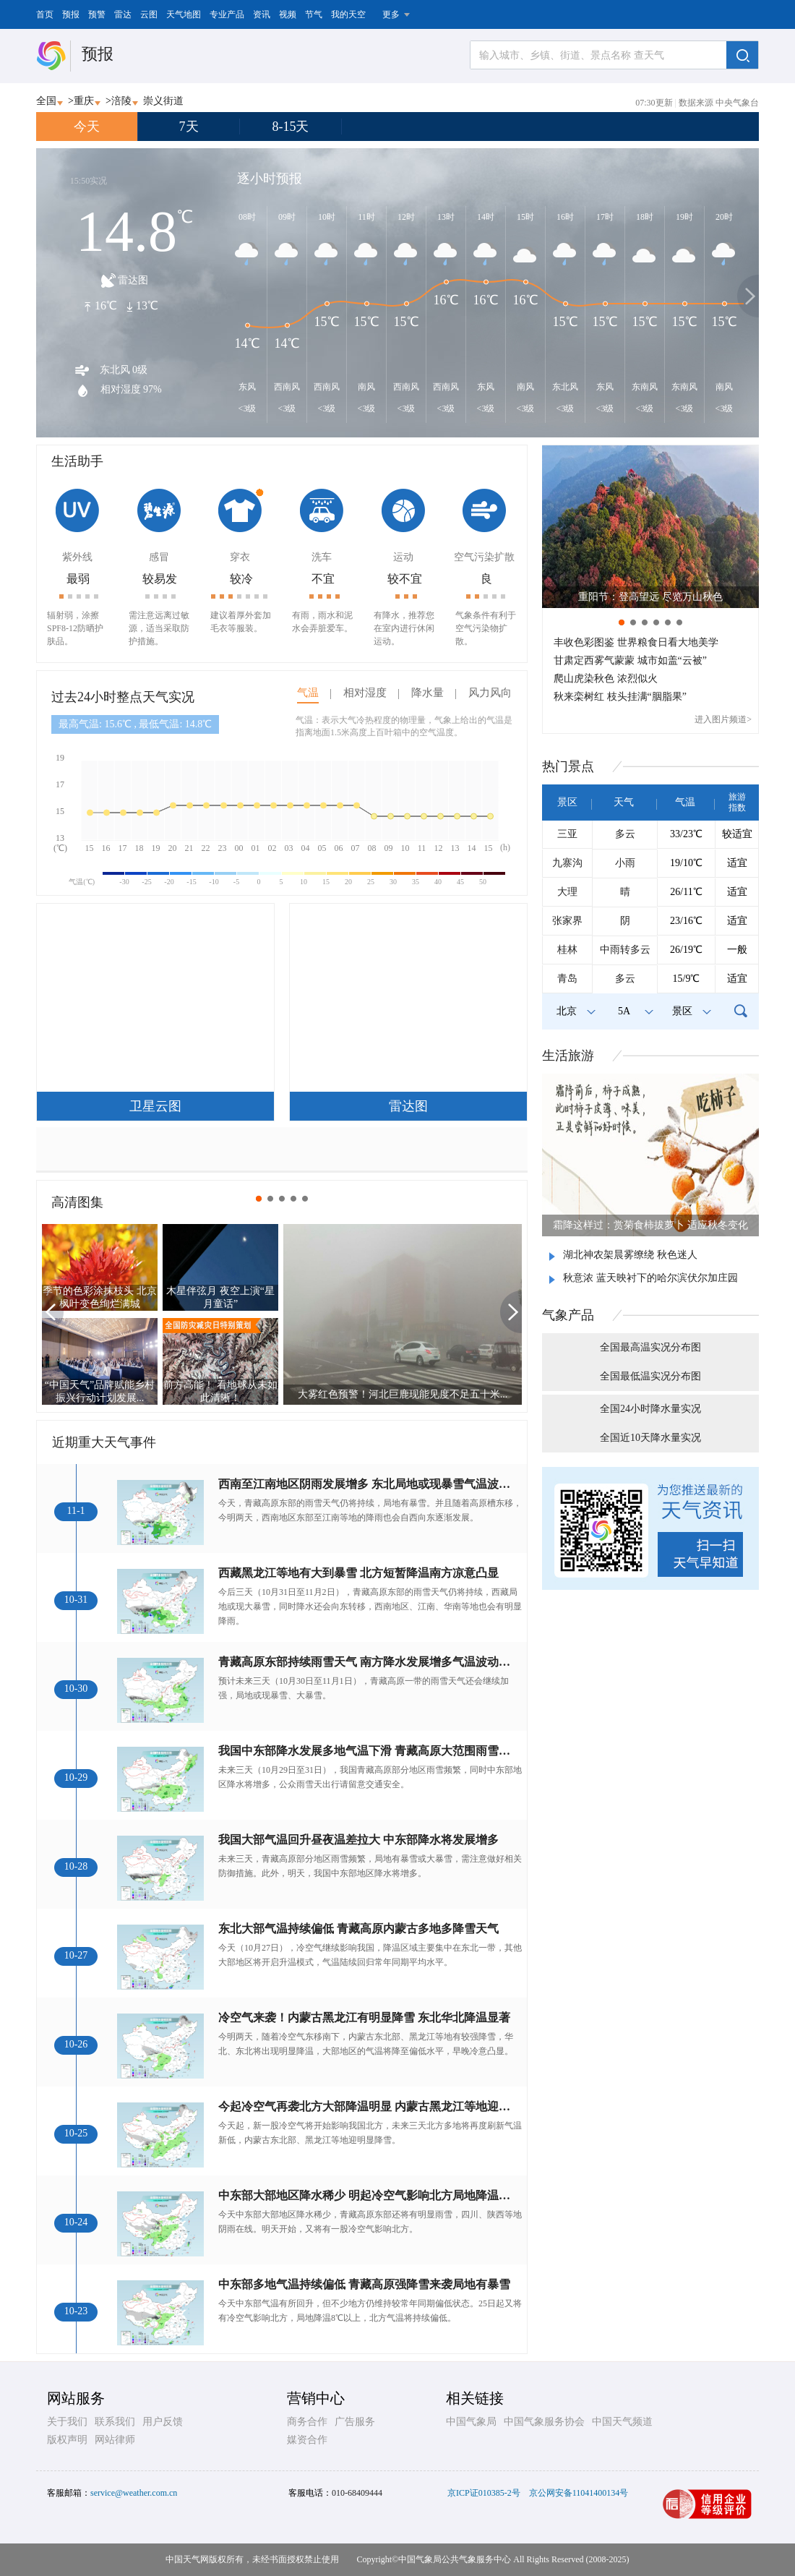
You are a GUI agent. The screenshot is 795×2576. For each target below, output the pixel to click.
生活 (568, 1055)
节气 (313, 14)
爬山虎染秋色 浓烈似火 (606, 678)
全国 (46, 100)
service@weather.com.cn (133, 2493)
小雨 (625, 862)
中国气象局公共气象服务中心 (454, 2559)
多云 (625, 834)
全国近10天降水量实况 (650, 1437)
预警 (97, 14)
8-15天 (290, 126)
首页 (44, 14)
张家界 (567, 920)
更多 (391, 14)
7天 (189, 126)
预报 (71, 14)
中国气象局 (471, 2421)
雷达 (123, 14)
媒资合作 (307, 2439)
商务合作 (307, 2421)
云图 (149, 14)
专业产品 (227, 14)
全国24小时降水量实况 (650, 1408)
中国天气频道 (622, 2421)
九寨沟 (567, 862)
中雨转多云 (625, 949)
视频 (287, 14)
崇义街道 (163, 100)
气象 (568, 1315)
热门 (568, 766)
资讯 (261, 14)
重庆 (84, 100)
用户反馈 (162, 2421)
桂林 (567, 949)
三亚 (567, 834)
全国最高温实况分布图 (650, 1347)
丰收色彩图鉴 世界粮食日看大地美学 (636, 642)
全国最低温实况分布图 (650, 1376)
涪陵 (121, 100)
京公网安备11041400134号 (579, 2493)
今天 (87, 126)
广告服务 (355, 2421)
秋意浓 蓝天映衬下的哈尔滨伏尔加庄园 (650, 1277)
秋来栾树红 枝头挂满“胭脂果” (620, 696)
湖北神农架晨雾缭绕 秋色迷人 (630, 1254)
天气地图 (183, 14)
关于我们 (67, 2421)
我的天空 (348, 14)
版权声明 (67, 2439)
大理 (567, 891)
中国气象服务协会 (544, 2421)
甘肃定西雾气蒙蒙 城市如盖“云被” (630, 660)
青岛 (567, 978)
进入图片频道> (723, 719)
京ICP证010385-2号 (483, 2493)
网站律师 (115, 2439)
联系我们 (115, 2421)
